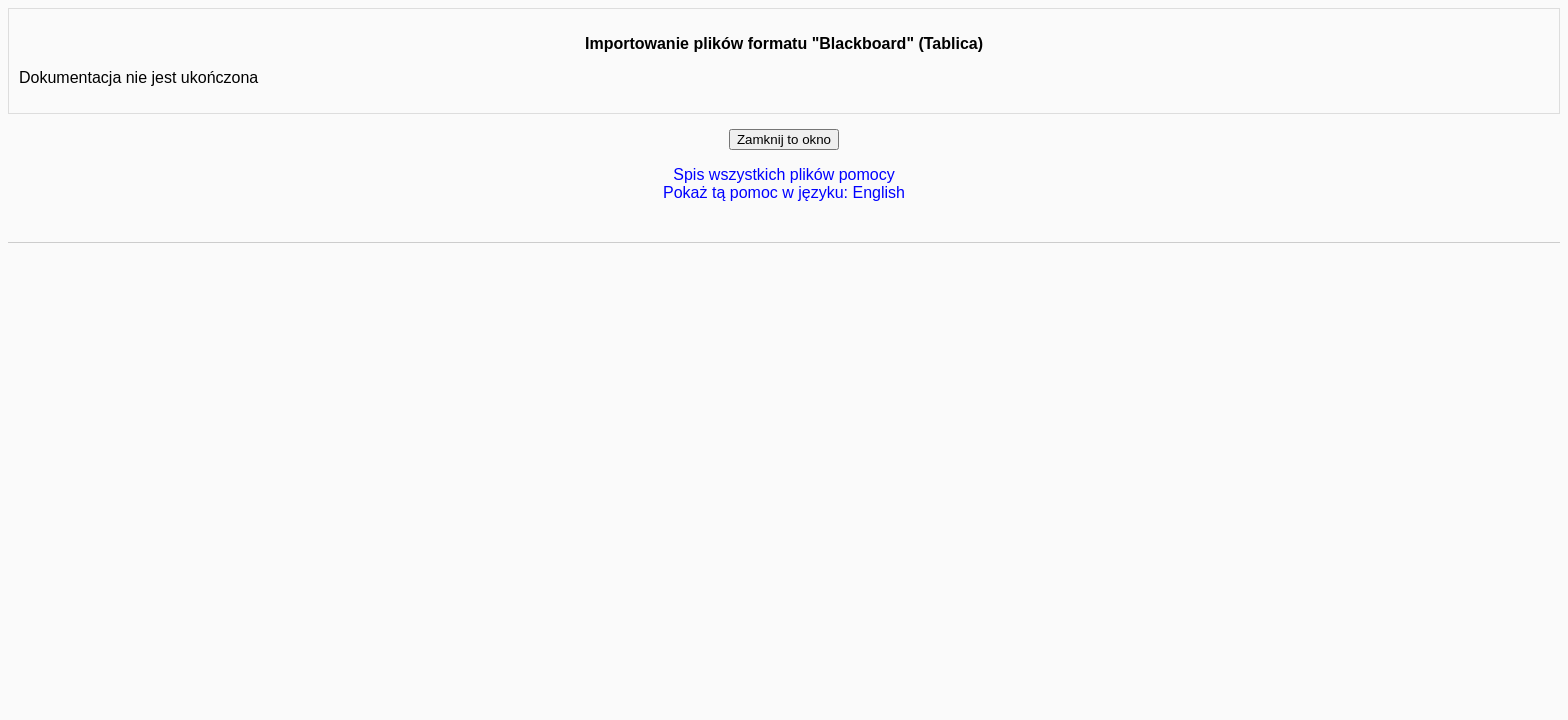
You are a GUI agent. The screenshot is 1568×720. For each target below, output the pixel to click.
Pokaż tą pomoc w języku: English (784, 192)
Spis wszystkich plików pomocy (783, 174)
